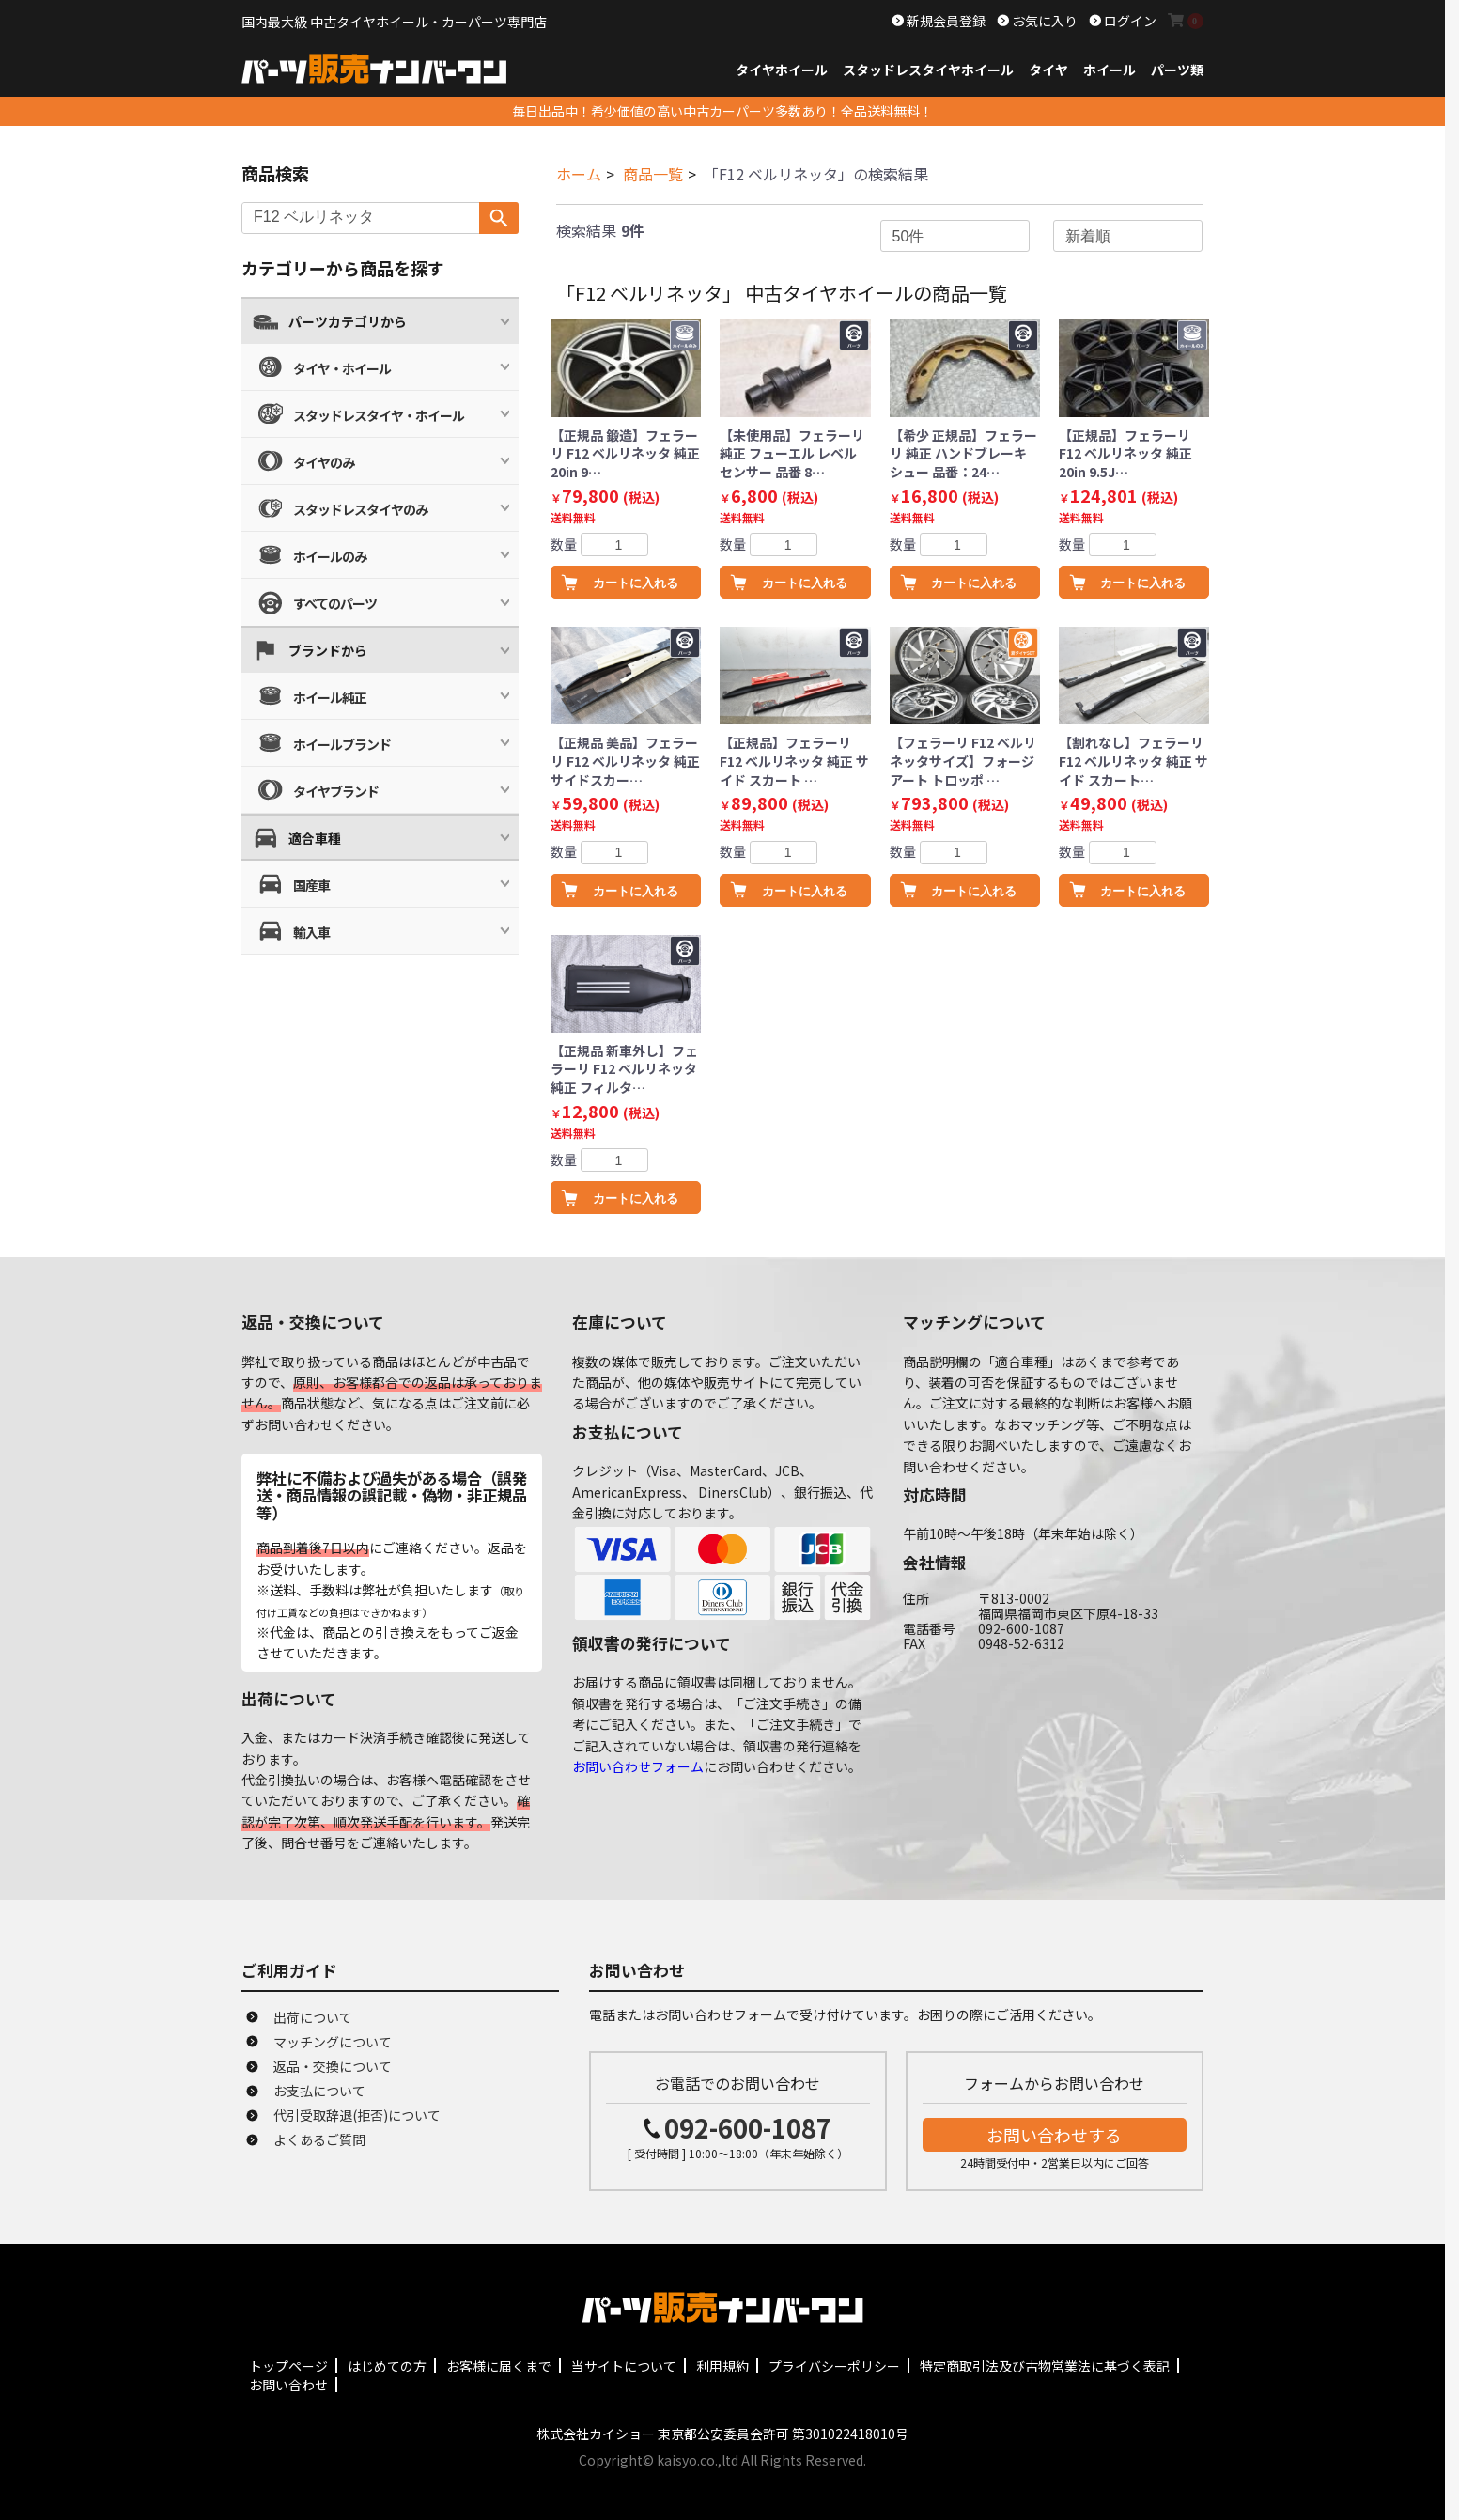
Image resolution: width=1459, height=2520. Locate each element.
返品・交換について (332, 2066)
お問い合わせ (288, 2384)
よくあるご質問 (319, 2139)
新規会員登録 (945, 20)
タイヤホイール (782, 69)
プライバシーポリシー (834, 2365)
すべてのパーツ (335, 603)
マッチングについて (332, 2041)
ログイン (1128, 20)
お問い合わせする (1054, 2135)
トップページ (288, 2365)
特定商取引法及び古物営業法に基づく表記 (1045, 2365)
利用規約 (722, 2365)
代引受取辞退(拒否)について (357, 2115)
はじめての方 (387, 2365)
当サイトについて (623, 2365)
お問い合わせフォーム (638, 1766)
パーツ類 (1177, 69)
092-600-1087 (747, 2127)
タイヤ (1048, 69)
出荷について (312, 2017)
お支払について (319, 2090)
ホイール (1109, 69)
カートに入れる (635, 583)
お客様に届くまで (498, 2365)
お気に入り (1043, 20)
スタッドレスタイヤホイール (928, 69)
